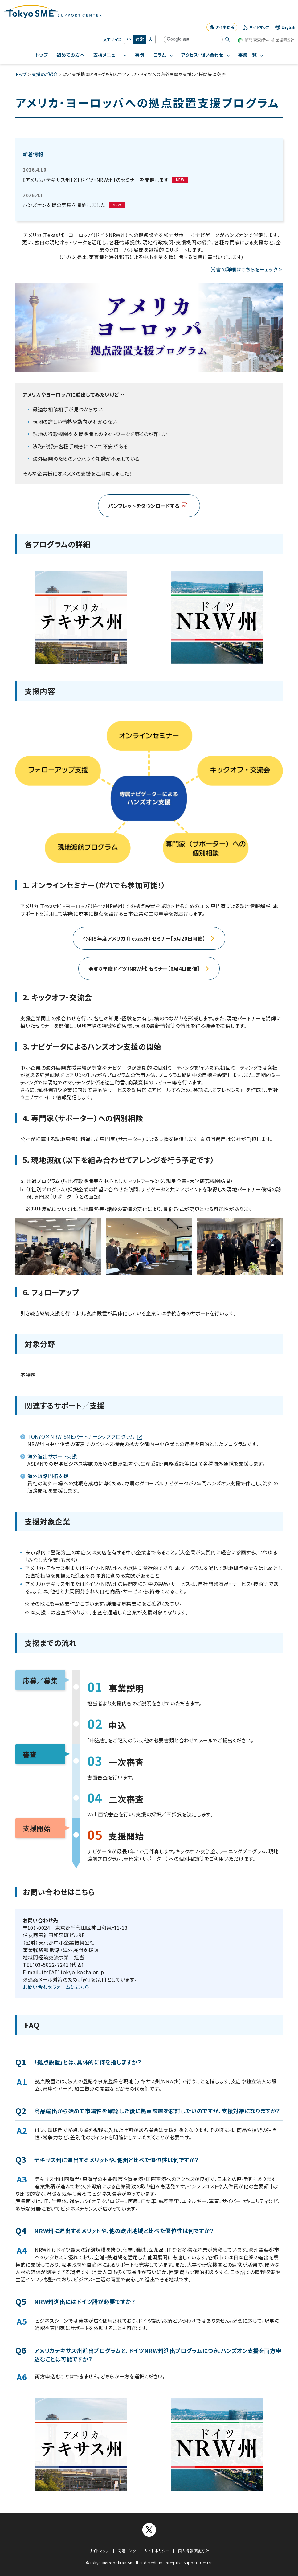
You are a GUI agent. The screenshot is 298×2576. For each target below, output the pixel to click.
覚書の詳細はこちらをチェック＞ (247, 269)
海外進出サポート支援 (52, 1456)
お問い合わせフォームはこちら (56, 1986)
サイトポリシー (157, 2550)
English (285, 27)
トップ (41, 54)
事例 (140, 54)
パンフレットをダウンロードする (148, 505)
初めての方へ (70, 54)
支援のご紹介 (45, 74)
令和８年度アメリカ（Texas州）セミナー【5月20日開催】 (149, 938)
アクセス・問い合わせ (202, 54)
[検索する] (227, 39)
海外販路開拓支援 (47, 1476)
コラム (159, 54)
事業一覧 (247, 54)
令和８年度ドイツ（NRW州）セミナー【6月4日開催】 (149, 968)
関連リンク (127, 2550)
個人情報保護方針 (193, 2550)
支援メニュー (106, 54)
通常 (139, 39)
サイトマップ (256, 27)
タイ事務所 (221, 27)
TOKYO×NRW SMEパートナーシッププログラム (84, 1436)
